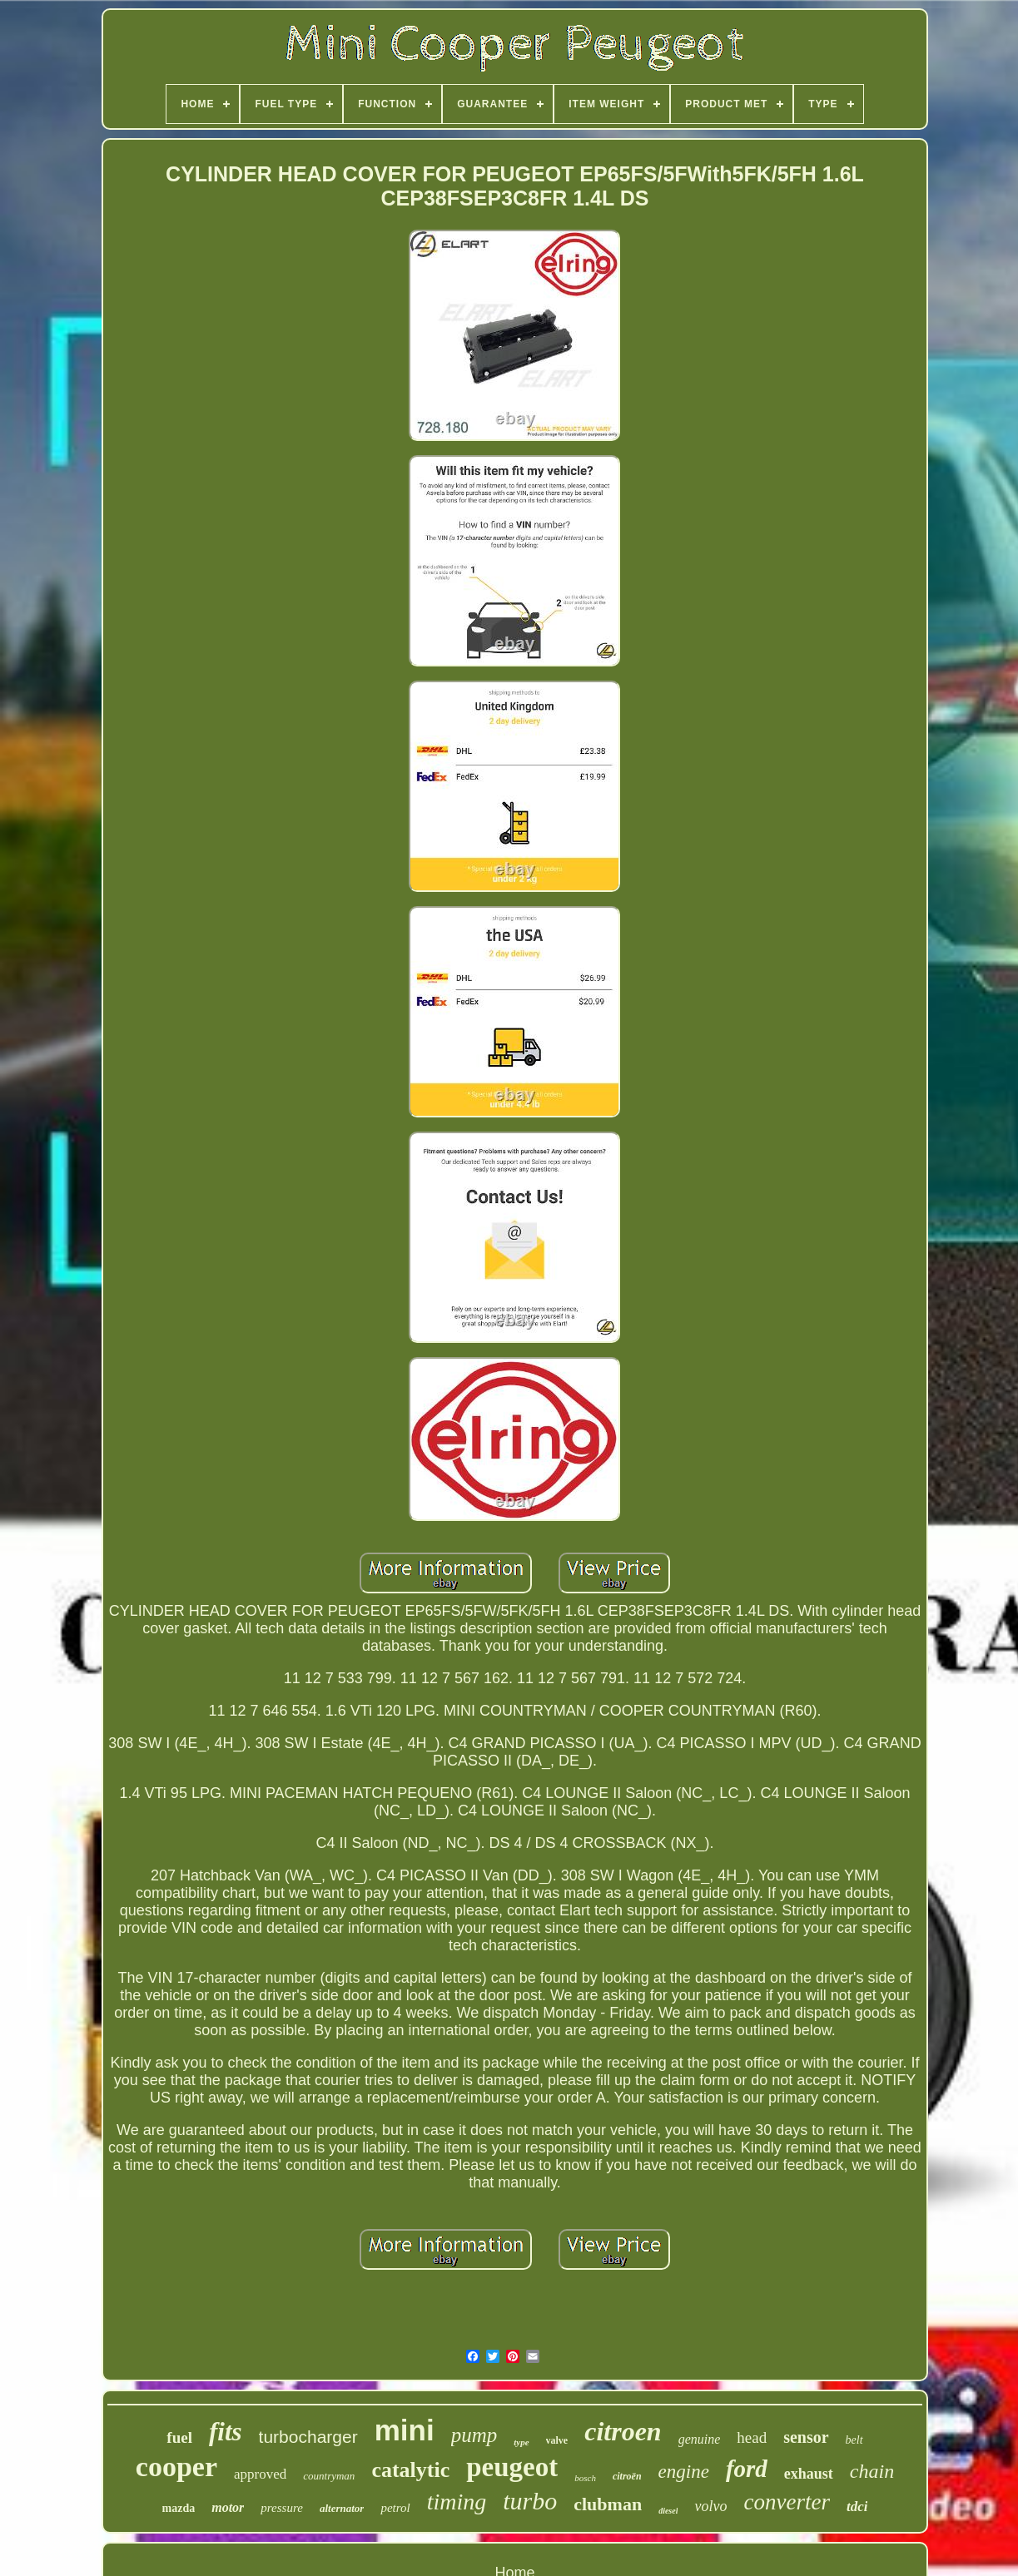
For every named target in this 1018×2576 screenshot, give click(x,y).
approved (260, 2474)
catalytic (410, 2470)
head (752, 2437)
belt (854, 2440)
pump (474, 2435)
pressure (282, 2507)
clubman (608, 2504)
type (521, 2442)
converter (786, 2501)
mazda (179, 2508)
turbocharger (308, 2436)
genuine (699, 2439)
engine (683, 2471)
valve (557, 2440)
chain (872, 2471)
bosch (585, 2478)
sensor (805, 2437)
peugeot (512, 2467)
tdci (857, 2506)
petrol (395, 2507)
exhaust (808, 2473)
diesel (668, 2510)
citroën (627, 2476)
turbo (530, 2500)
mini (405, 2430)
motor (227, 2507)
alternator (342, 2508)
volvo (710, 2506)
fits (225, 2431)
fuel (179, 2437)
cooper (176, 2466)
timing (457, 2501)
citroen (622, 2431)
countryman (329, 2475)
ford (746, 2468)
